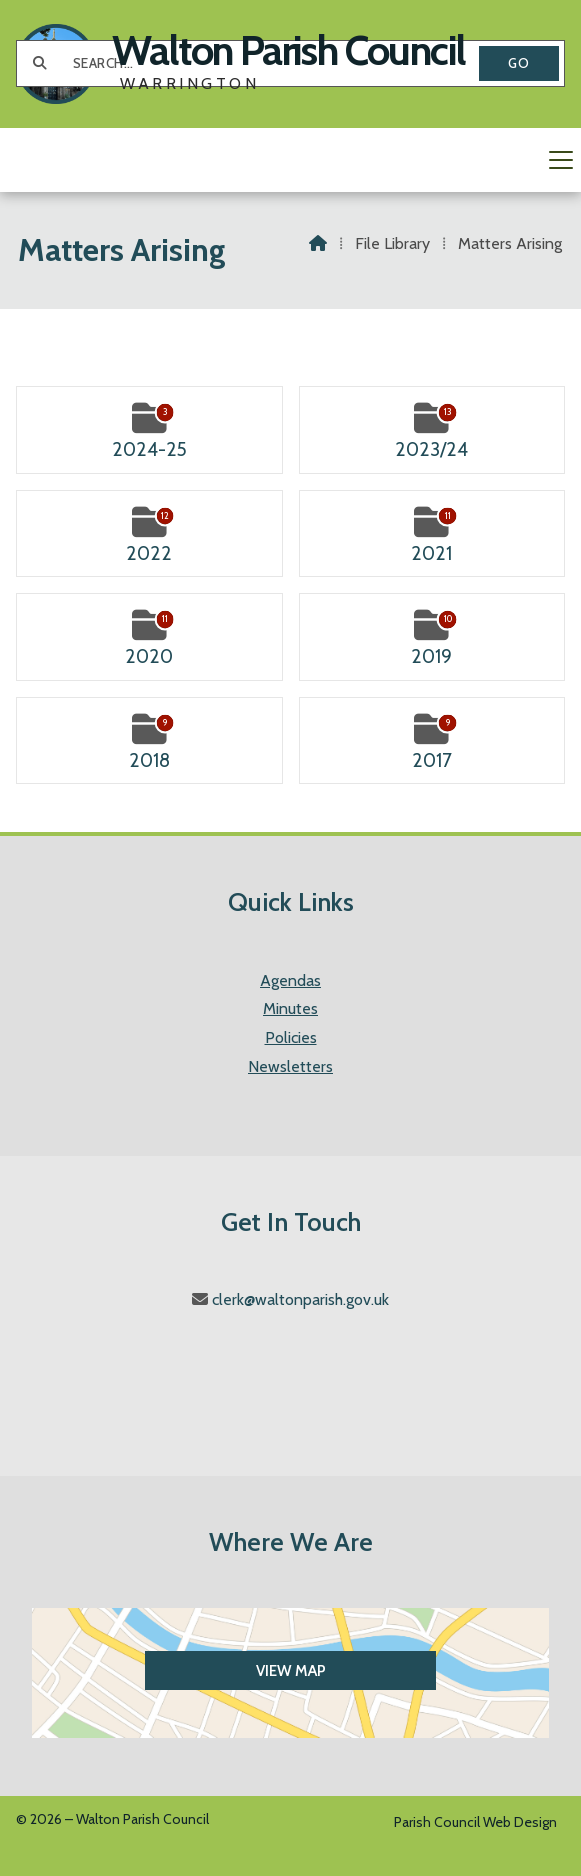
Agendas (290, 980)
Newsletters (290, 1066)
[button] (290, 160)
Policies (291, 1037)
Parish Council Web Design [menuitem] (475, 1822)
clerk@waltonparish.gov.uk (300, 1299)
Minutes (290, 1008)
